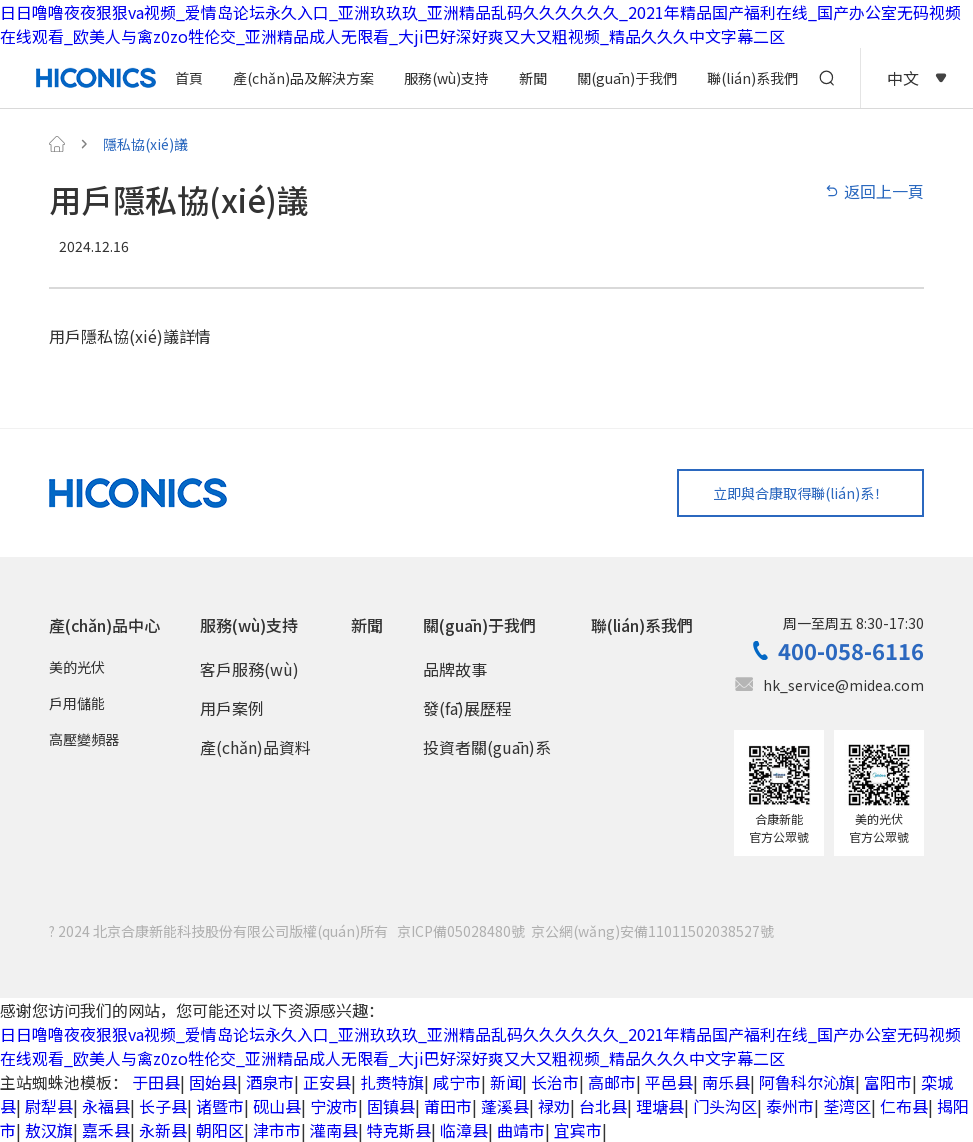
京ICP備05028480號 (461, 931)
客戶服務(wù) (249, 670)
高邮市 (612, 1082)
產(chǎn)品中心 (104, 626)
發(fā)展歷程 (467, 709)
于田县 (156, 1082)
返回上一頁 (874, 191)
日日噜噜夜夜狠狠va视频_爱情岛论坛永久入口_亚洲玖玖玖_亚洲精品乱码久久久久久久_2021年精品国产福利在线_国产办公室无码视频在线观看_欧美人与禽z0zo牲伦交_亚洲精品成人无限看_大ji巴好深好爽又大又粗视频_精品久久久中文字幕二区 (480, 24)
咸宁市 (457, 1082)
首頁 (189, 78)
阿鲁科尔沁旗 (807, 1082)
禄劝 (554, 1106)
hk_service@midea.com (843, 686)
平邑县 (669, 1082)
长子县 (163, 1106)
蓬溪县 (505, 1106)
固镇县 (391, 1106)
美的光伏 (77, 668)
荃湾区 (847, 1106)
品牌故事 (455, 670)
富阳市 (888, 1082)
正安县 (327, 1082)
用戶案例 (232, 709)
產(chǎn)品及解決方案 (303, 78)
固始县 (213, 1082)
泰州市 (790, 1106)
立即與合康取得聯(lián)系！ (799, 493)
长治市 (555, 1082)
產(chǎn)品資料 (255, 748)
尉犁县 (49, 1106)
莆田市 (448, 1106)
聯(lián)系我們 (752, 78)
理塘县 (660, 1106)
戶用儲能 (77, 704)
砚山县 (277, 1106)
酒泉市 (270, 1082)
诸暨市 (220, 1106)
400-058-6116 (851, 651)
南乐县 (726, 1082)
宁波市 (334, 1106)
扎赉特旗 (392, 1082)
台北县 (603, 1106)
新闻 (506, 1082)
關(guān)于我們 (627, 78)
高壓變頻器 (84, 740)
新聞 (533, 78)
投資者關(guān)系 (487, 748)
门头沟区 (725, 1106)
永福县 (106, 1106)
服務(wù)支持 (446, 78)
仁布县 (904, 1106)
